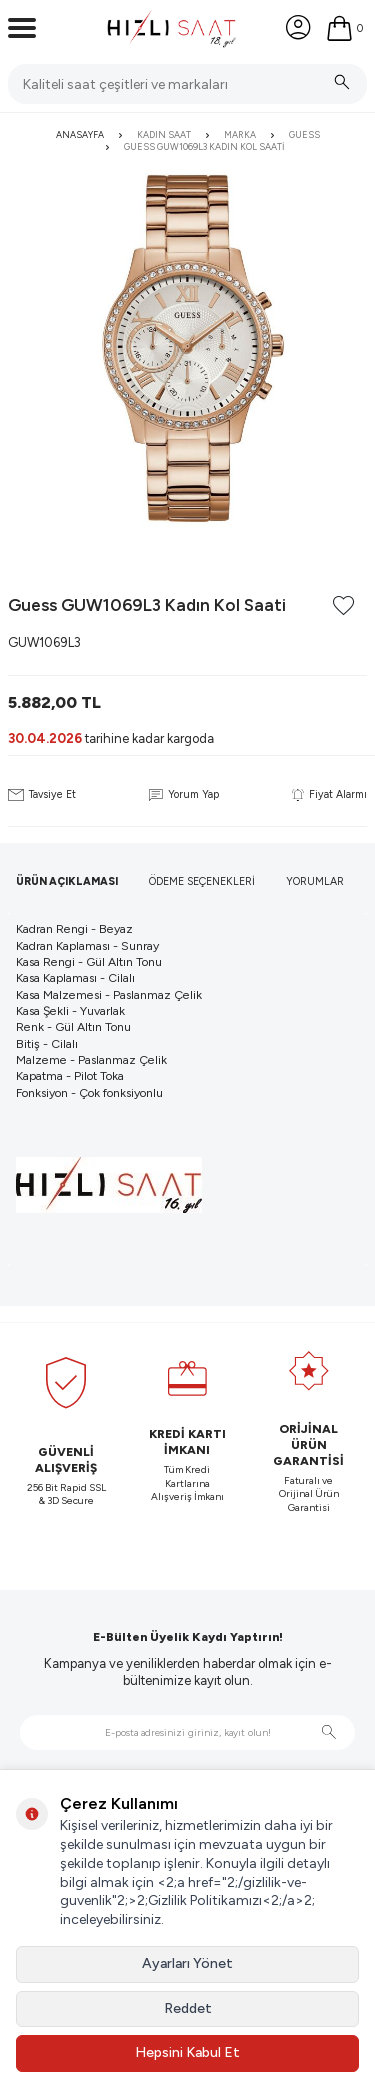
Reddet (188, 2008)
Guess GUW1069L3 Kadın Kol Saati (204, 146)
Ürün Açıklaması (67, 881)
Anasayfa (80, 134)
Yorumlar (315, 881)
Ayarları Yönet (187, 1963)
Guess (304, 134)
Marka (240, 134)
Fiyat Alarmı (329, 794)
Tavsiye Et (42, 794)
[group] (187, 348)
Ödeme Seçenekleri (202, 881)
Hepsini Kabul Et (187, 2052)
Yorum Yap (183, 794)
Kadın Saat (164, 134)
